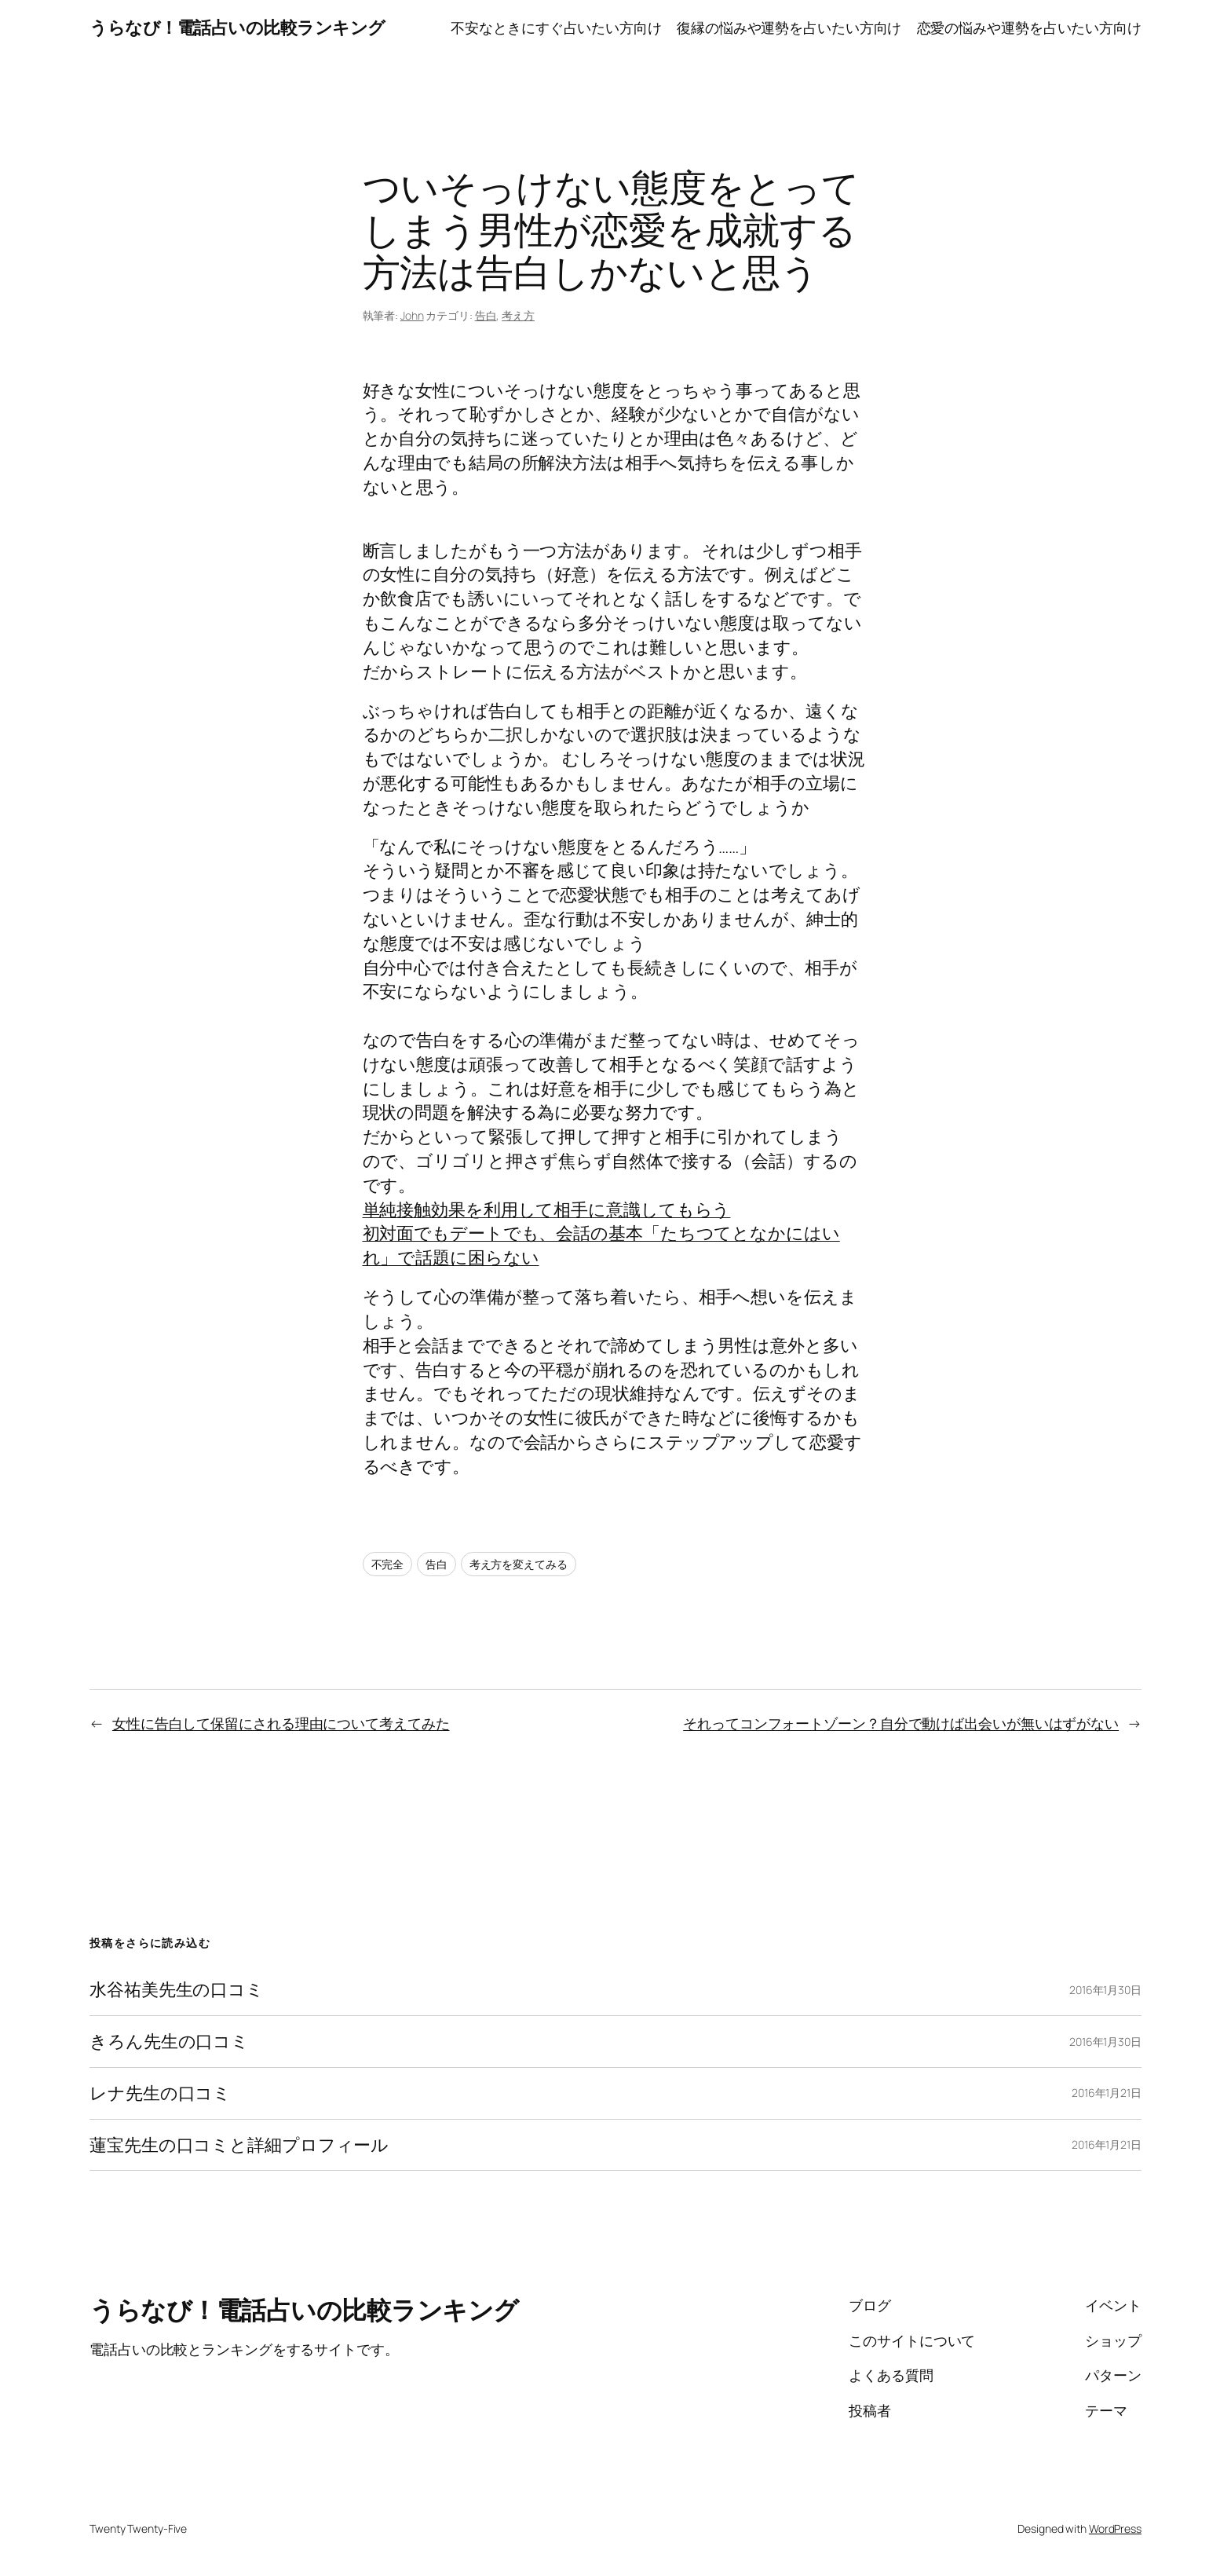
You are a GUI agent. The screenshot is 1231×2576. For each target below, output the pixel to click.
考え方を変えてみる (518, 1564)
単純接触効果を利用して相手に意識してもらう (547, 1209)
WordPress (1115, 2528)
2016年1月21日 (1107, 2092)
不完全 (387, 1564)
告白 (486, 315)
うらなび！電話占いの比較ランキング (237, 27)
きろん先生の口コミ (169, 2041)
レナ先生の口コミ (160, 2093)
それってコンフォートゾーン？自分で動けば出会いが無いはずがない (901, 1723)
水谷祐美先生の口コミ (176, 1990)
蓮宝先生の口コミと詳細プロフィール (239, 2145)
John (412, 315)
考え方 (518, 315)
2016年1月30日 (1105, 1989)
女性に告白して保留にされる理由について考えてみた (281, 1723)
